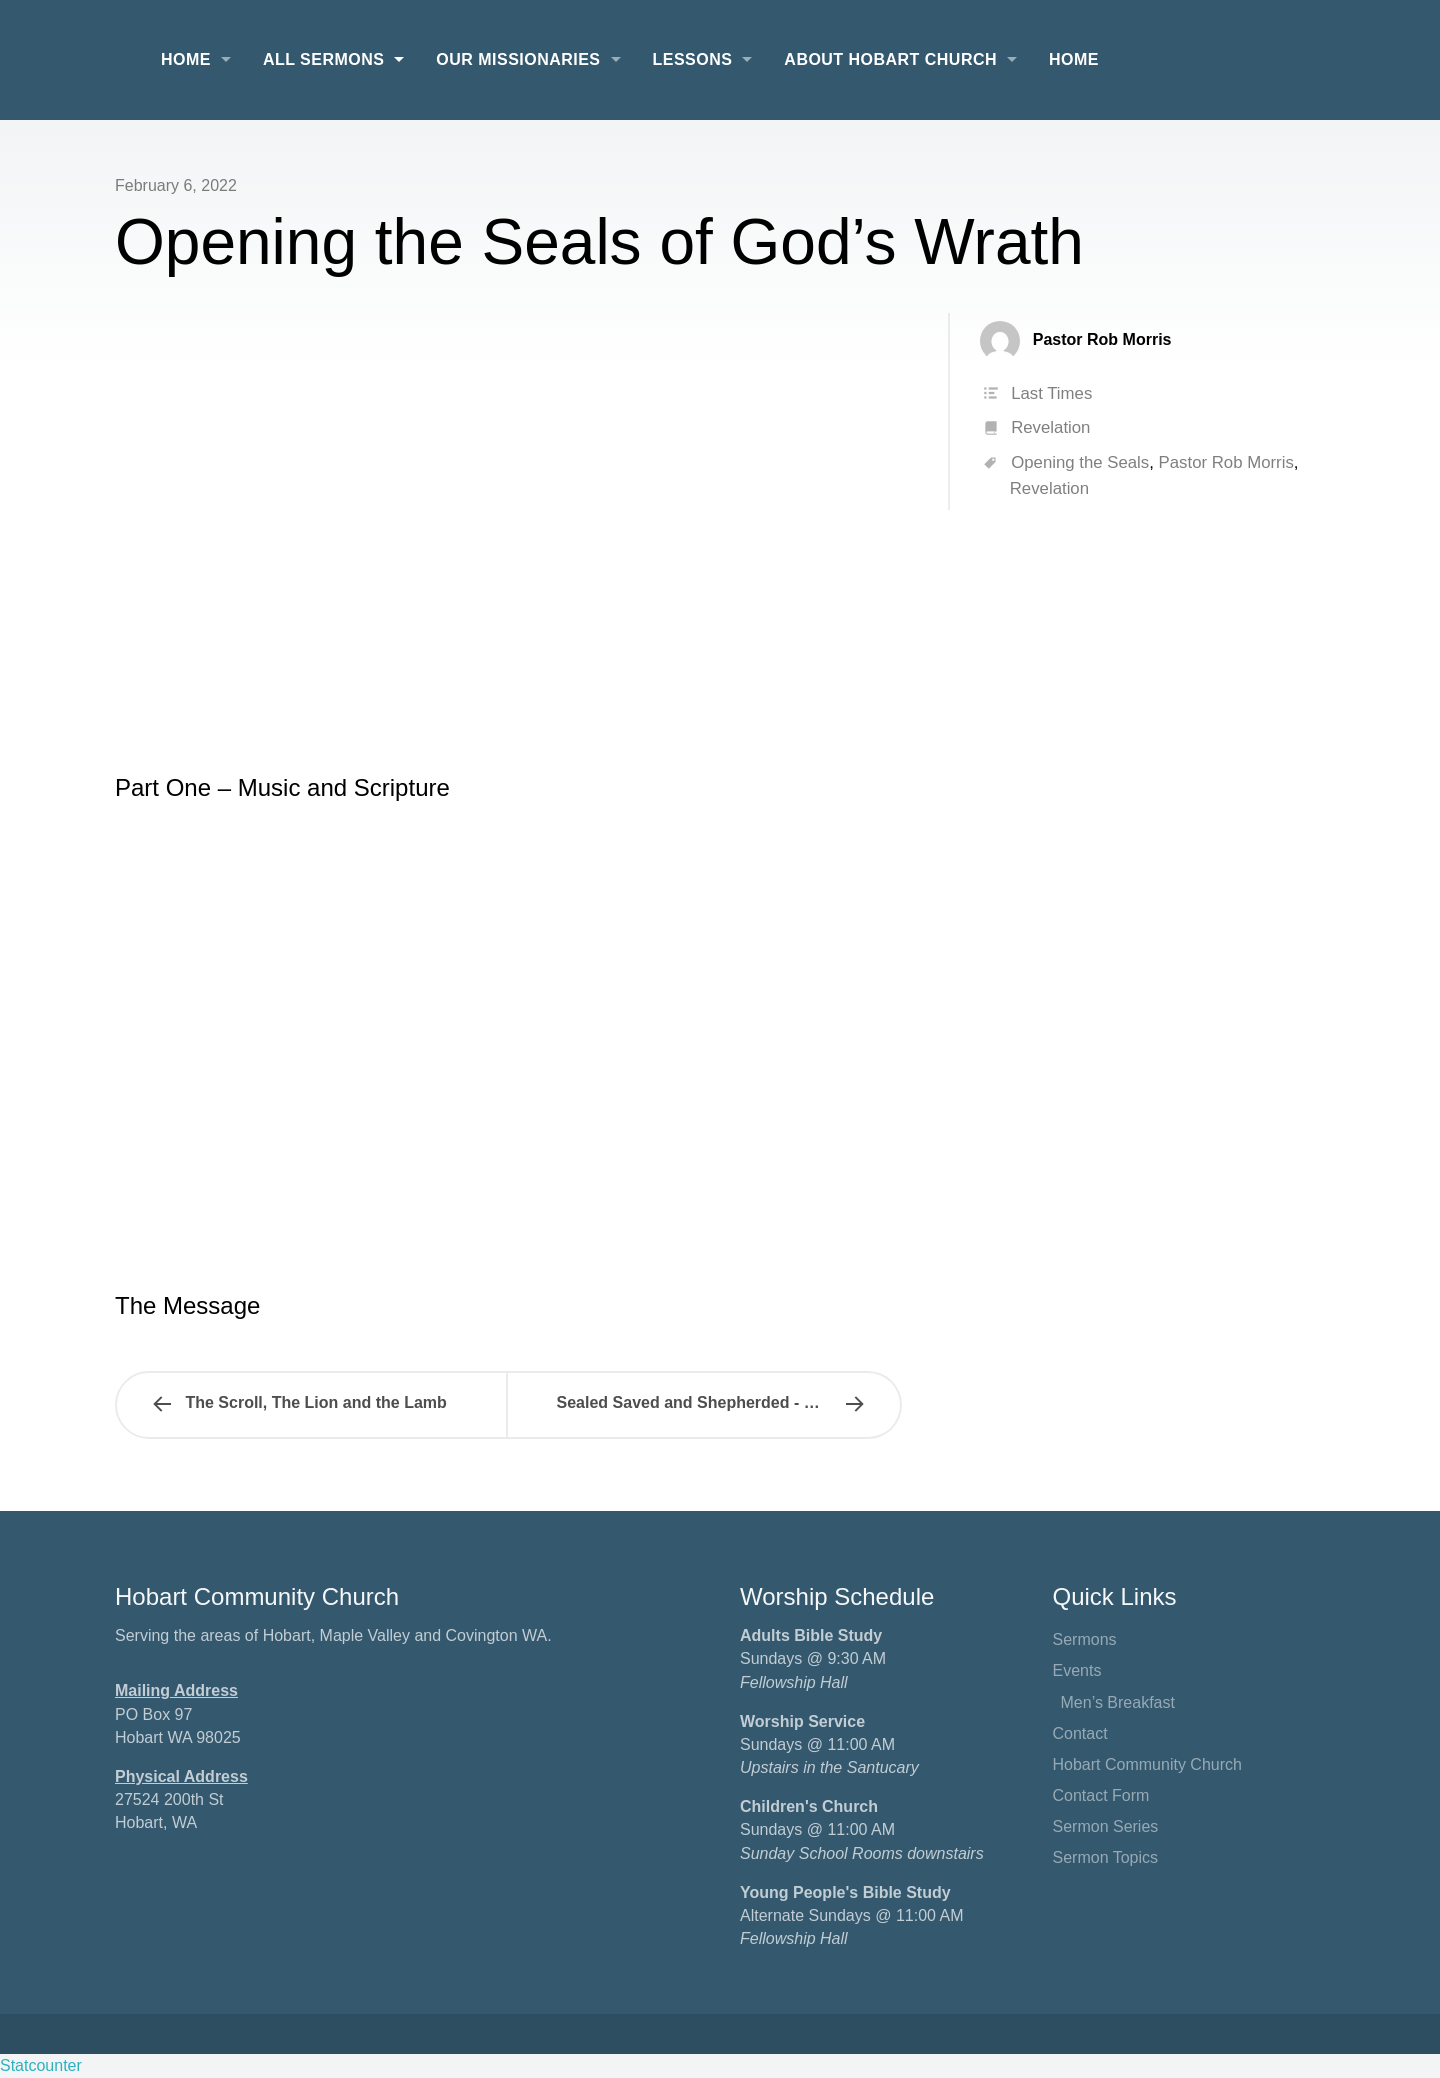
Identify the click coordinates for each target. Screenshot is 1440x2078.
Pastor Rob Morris (1226, 462)
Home (186, 59)
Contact (1080, 1733)
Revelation (1050, 427)
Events (1077, 1670)
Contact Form (1101, 1795)
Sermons (1085, 1639)
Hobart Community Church (1147, 1764)
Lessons (693, 59)
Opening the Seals (1080, 462)
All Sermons (323, 59)
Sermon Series (1106, 1826)
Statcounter (41, 2065)
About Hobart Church (890, 59)
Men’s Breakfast (1118, 1702)
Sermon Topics (1106, 1857)
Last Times (1051, 393)
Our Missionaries (518, 59)
